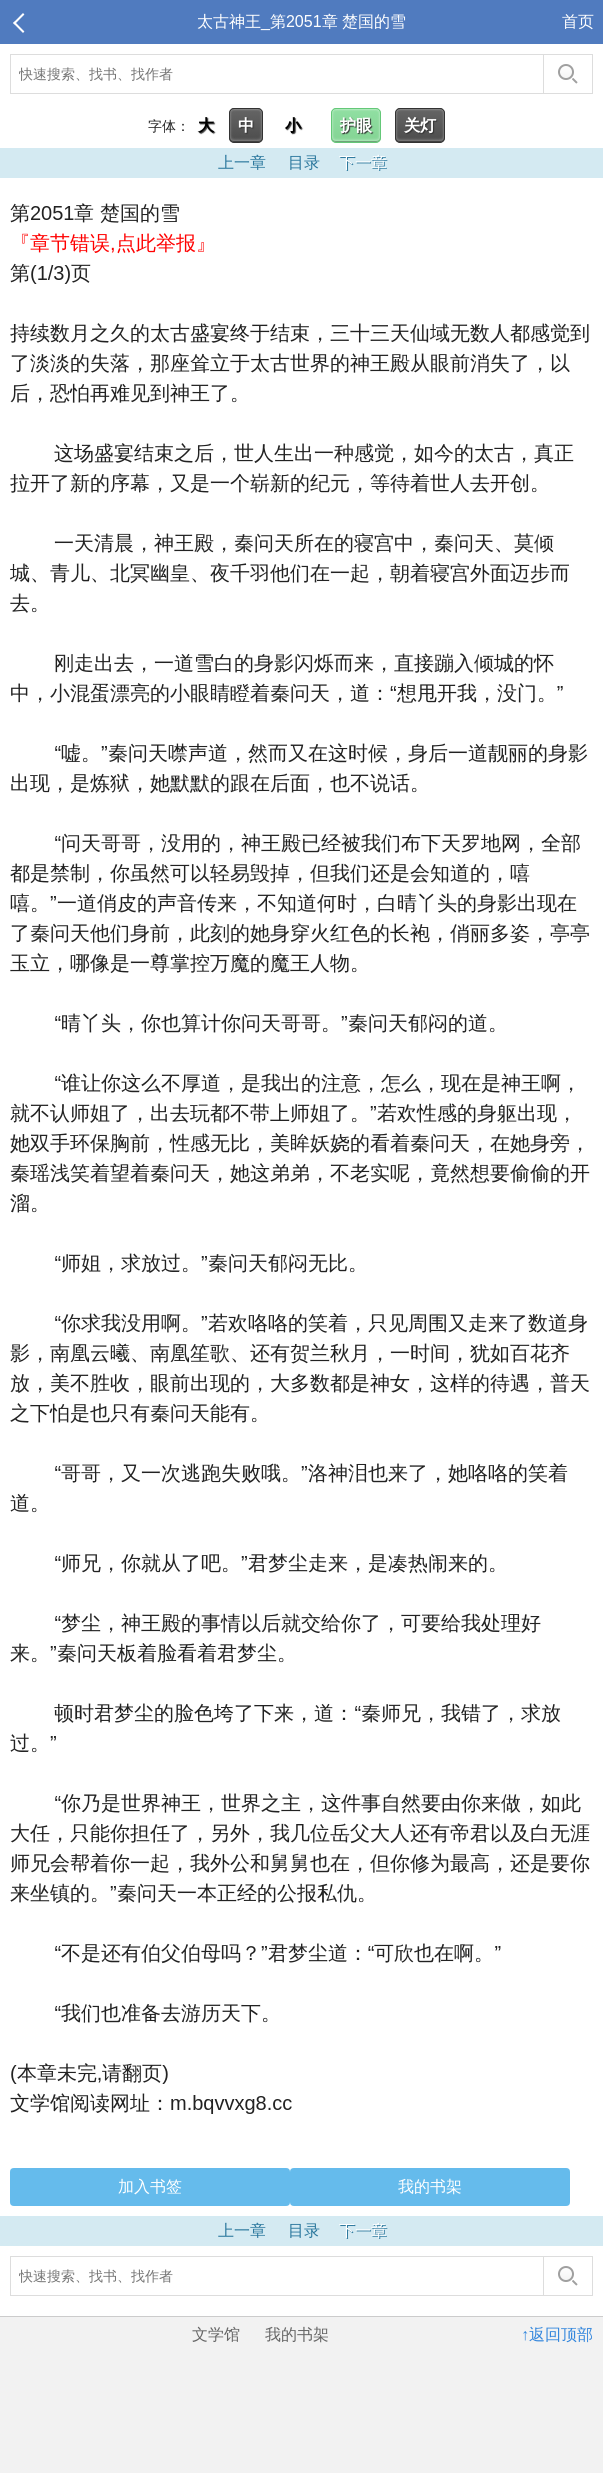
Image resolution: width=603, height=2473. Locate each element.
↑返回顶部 (557, 2334)
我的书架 (430, 2186)
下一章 (363, 162)
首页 (578, 21)
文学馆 (216, 2334)
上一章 (242, 162)
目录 (304, 162)
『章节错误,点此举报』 (113, 243)
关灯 (420, 125)
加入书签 (150, 2186)
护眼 (356, 125)
